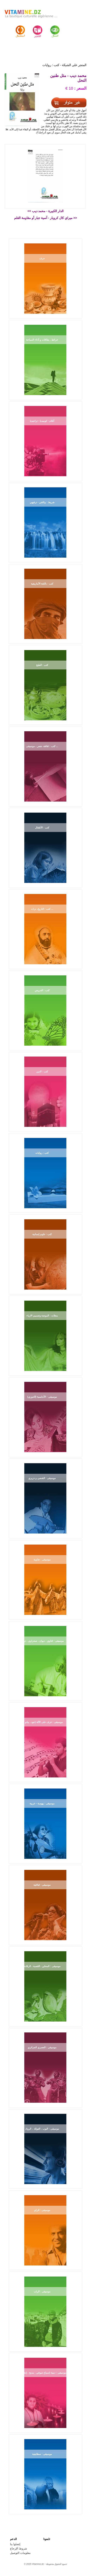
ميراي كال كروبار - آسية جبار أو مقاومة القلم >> (45, 218)
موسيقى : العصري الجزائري (42, 2047)
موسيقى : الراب (42, 2291)
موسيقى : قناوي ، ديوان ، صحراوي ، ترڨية (42, 1640)
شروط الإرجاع (18, 2548)
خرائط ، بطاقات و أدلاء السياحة (42, 339)
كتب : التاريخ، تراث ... (42, 909)
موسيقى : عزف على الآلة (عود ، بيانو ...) (42, 1722)
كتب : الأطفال (42, 827)
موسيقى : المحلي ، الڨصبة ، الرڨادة (42, 1966)
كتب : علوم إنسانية (42, 1234)
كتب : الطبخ (42, 665)
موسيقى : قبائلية (42, 1884)
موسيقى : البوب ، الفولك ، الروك (42, 2128)
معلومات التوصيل (20, 2552)
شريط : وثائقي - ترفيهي (42, 502)
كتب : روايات (42, 1152)
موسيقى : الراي (42, 2210)
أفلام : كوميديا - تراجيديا (42, 420)
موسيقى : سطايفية (42, 2454)
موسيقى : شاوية (42, 1559)
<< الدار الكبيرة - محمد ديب (45, 211)
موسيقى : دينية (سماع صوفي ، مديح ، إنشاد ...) (42, 2372)
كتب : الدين (42, 1071)
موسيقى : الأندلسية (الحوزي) (42, 1396)
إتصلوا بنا (15, 2544)
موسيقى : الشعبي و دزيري (42, 1478)
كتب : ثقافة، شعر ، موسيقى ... (42, 746)
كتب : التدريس (42, 990)
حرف (42, 258)
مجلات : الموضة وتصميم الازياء (42, 1315)
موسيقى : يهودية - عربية (42, 1803)
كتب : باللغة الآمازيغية (42, 583)
